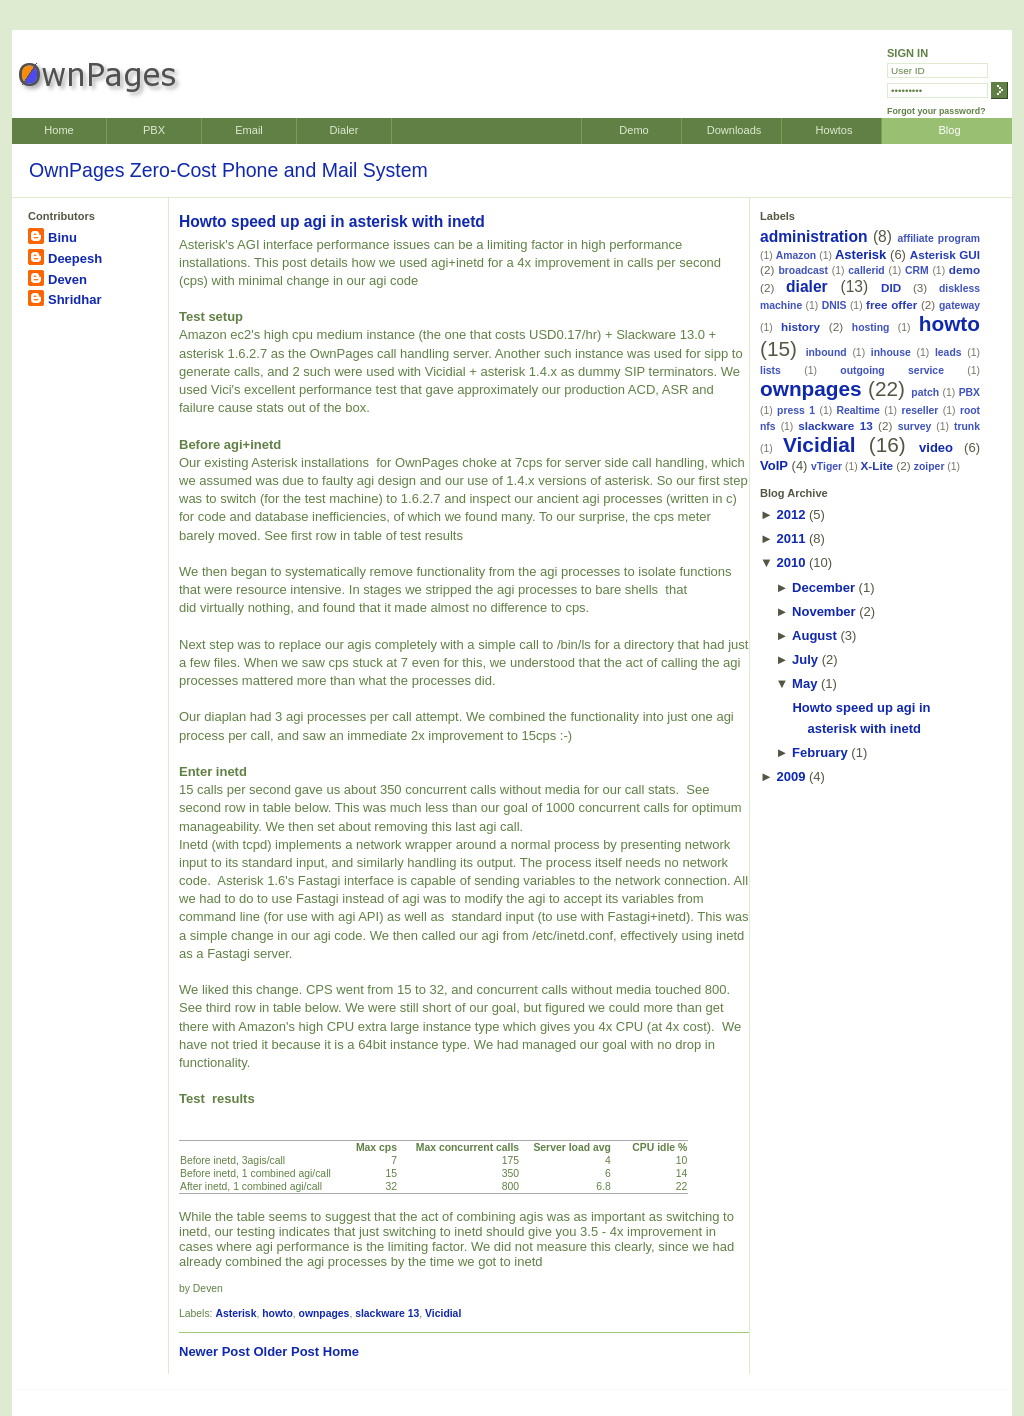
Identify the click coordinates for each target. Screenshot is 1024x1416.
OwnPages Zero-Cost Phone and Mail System (228, 170)
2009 (790, 776)
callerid (866, 270)
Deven (67, 279)
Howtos (834, 130)
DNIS (834, 305)
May (804, 683)
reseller (919, 410)
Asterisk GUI (945, 254)
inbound (826, 352)
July (805, 659)
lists (770, 370)
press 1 (796, 410)
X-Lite (877, 465)
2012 (790, 514)
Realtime (858, 410)
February (820, 752)
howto (277, 1313)
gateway (959, 305)
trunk (967, 426)
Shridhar (74, 299)
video (936, 447)
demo (964, 269)
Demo (633, 130)
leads (948, 352)
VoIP (774, 465)
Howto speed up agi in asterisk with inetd (332, 221)
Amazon (796, 255)
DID (891, 287)
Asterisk (235, 1313)
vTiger (826, 466)
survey (915, 426)
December (823, 587)
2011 (790, 538)
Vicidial (443, 1313)
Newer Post (214, 1351)
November (824, 611)
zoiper (929, 466)
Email (249, 130)
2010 (790, 562)
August (814, 635)
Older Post (286, 1351)
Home (58, 130)
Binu (62, 237)
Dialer (344, 130)
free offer (891, 304)
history (800, 326)
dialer (807, 286)
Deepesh (75, 258)
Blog (949, 130)
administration (813, 236)
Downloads (734, 130)
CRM (917, 270)
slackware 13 (387, 1313)
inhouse (891, 352)
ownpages (324, 1313)
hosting (871, 327)
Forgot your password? (936, 111)
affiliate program (938, 238)
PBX (154, 130)
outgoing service (892, 370)
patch (925, 392)
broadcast (803, 270)
